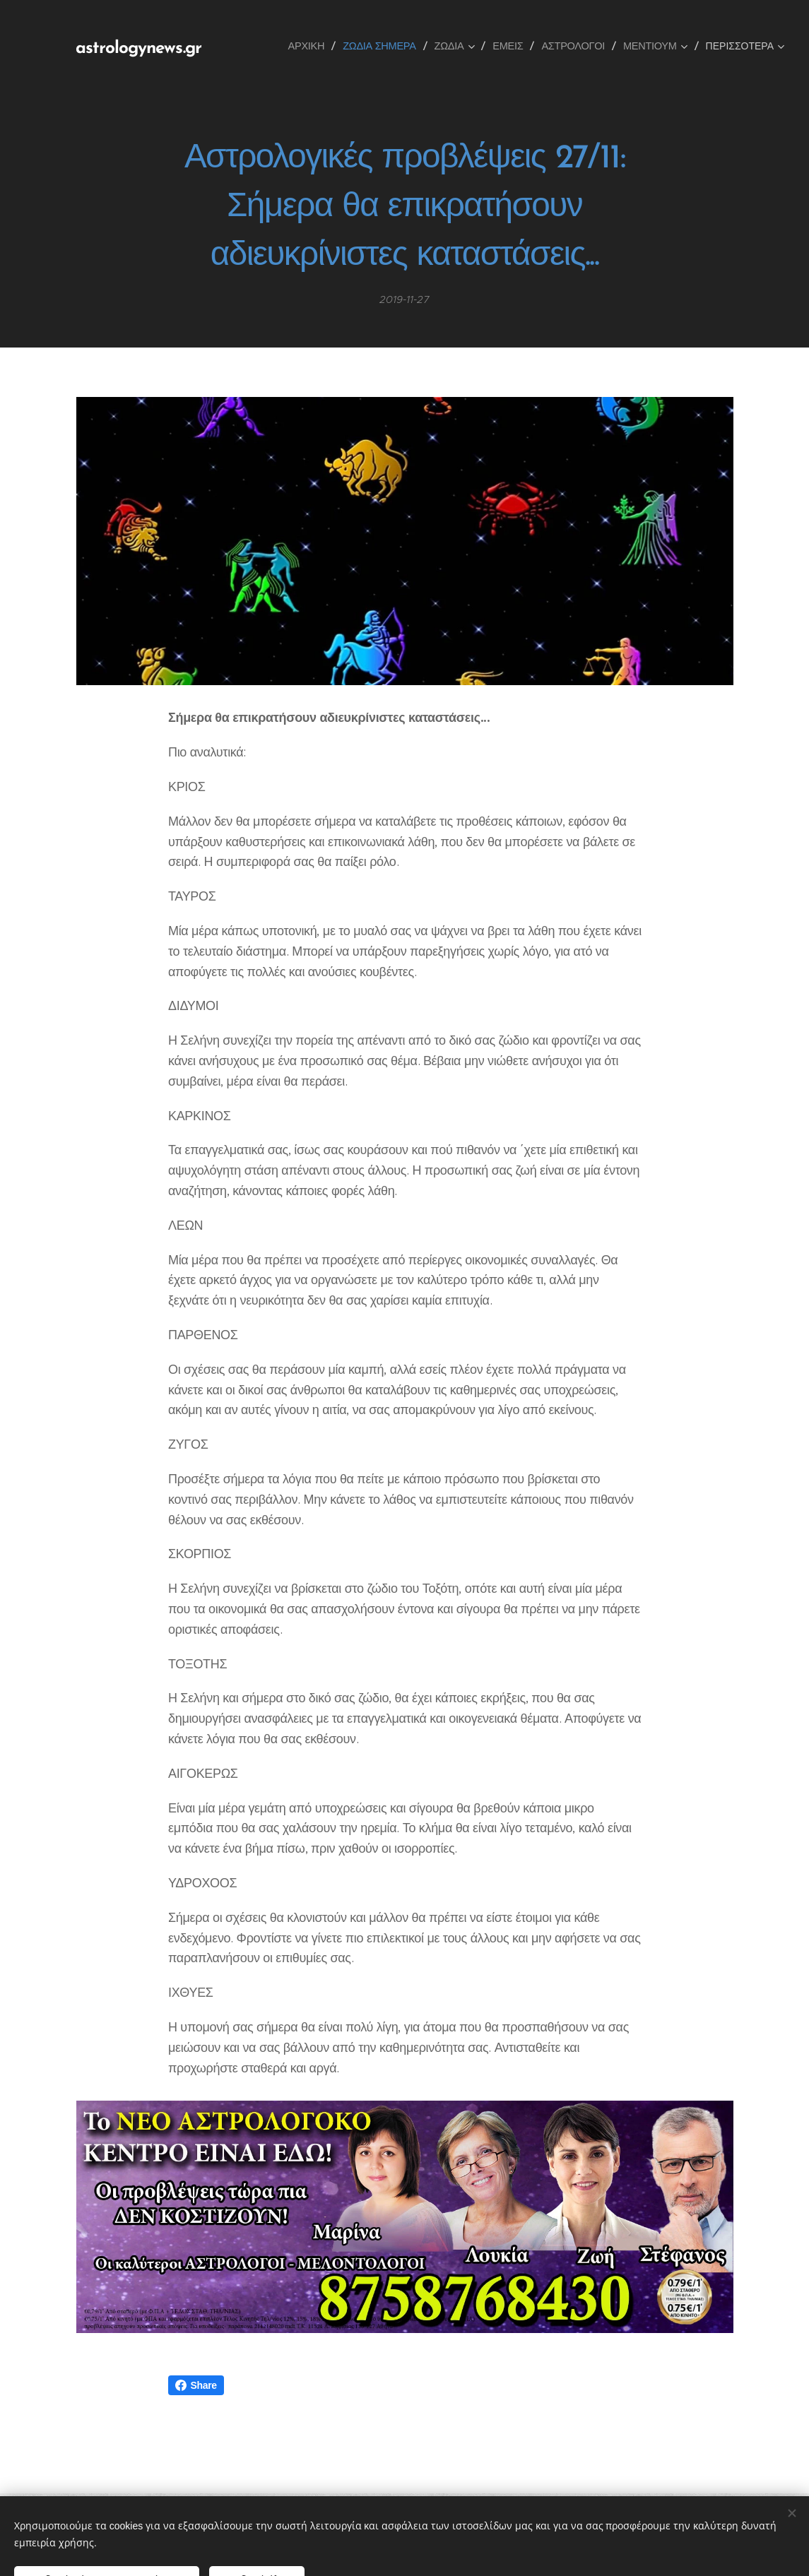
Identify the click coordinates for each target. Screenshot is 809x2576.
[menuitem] (311, 46)
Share (196, 2385)
